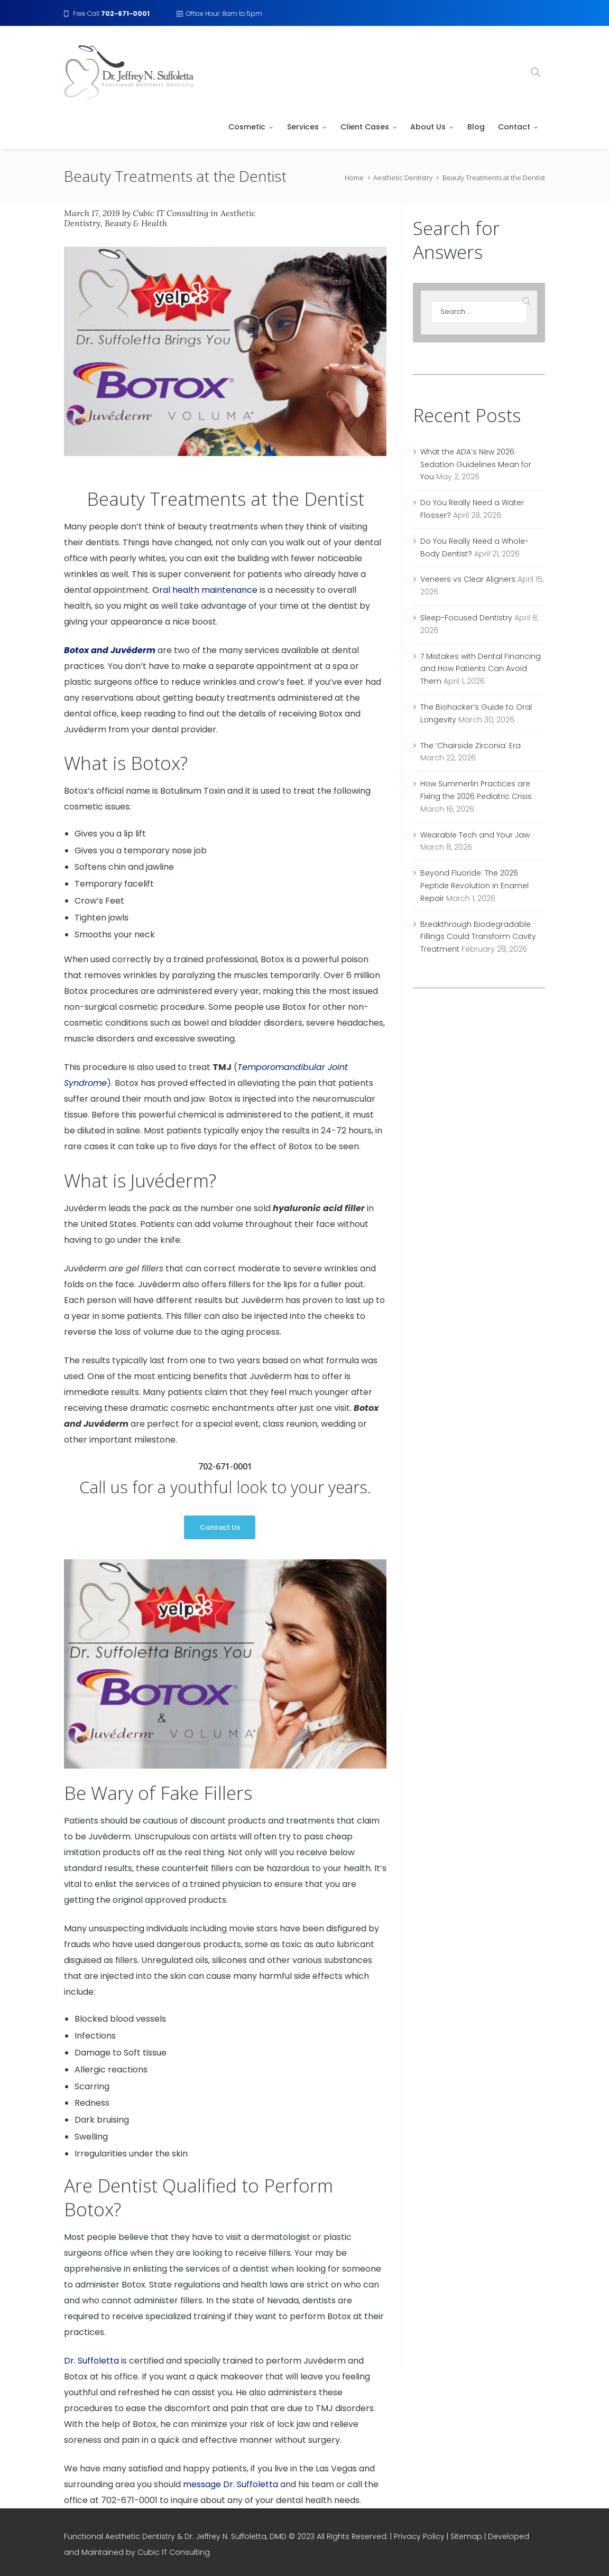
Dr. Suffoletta (91, 2361)
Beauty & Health (136, 223)
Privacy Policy (419, 2536)
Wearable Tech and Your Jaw (475, 835)
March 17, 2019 (92, 213)
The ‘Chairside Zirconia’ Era (470, 745)
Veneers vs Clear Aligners (467, 579)
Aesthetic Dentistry (402, 177)
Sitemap (466, 2536)
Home (354, 177)
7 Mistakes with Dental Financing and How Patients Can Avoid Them (480, 669)
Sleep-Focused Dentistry (466, 617)
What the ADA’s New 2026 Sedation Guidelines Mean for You (475, 464)
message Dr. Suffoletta (230, 2484)
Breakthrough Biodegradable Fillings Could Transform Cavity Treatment (478, 937)
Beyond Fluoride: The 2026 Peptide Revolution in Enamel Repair (474, 886)
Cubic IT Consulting (170, 213)
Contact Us (220, 1527)
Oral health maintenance (204, 590)
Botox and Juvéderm (109, 650)
